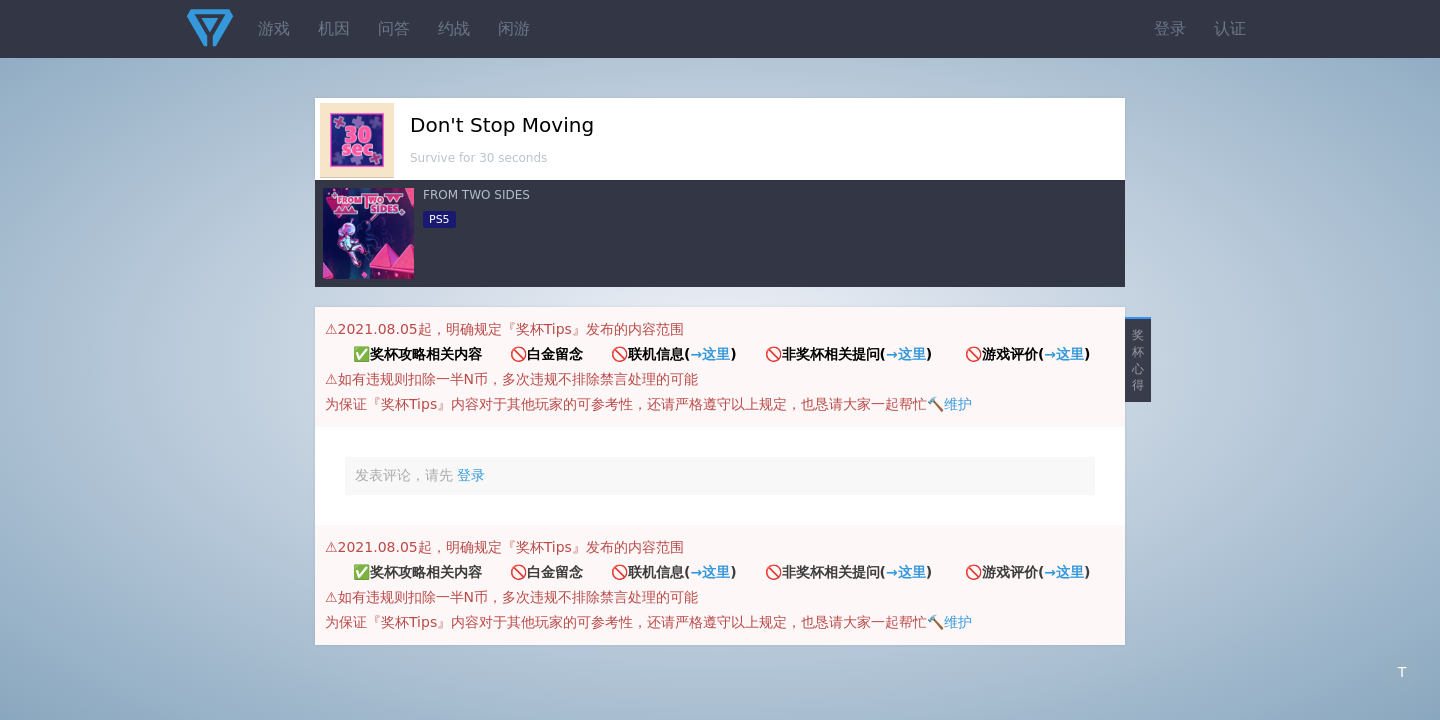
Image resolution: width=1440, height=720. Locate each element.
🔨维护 (949, 404)
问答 (394, 28)
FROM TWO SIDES (476, 195)
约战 (454, 28)
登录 (1170, 28)
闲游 (514, 28)
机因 (334, 28)
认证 (1230, 28)
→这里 (710, 354)
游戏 (274, 28)
